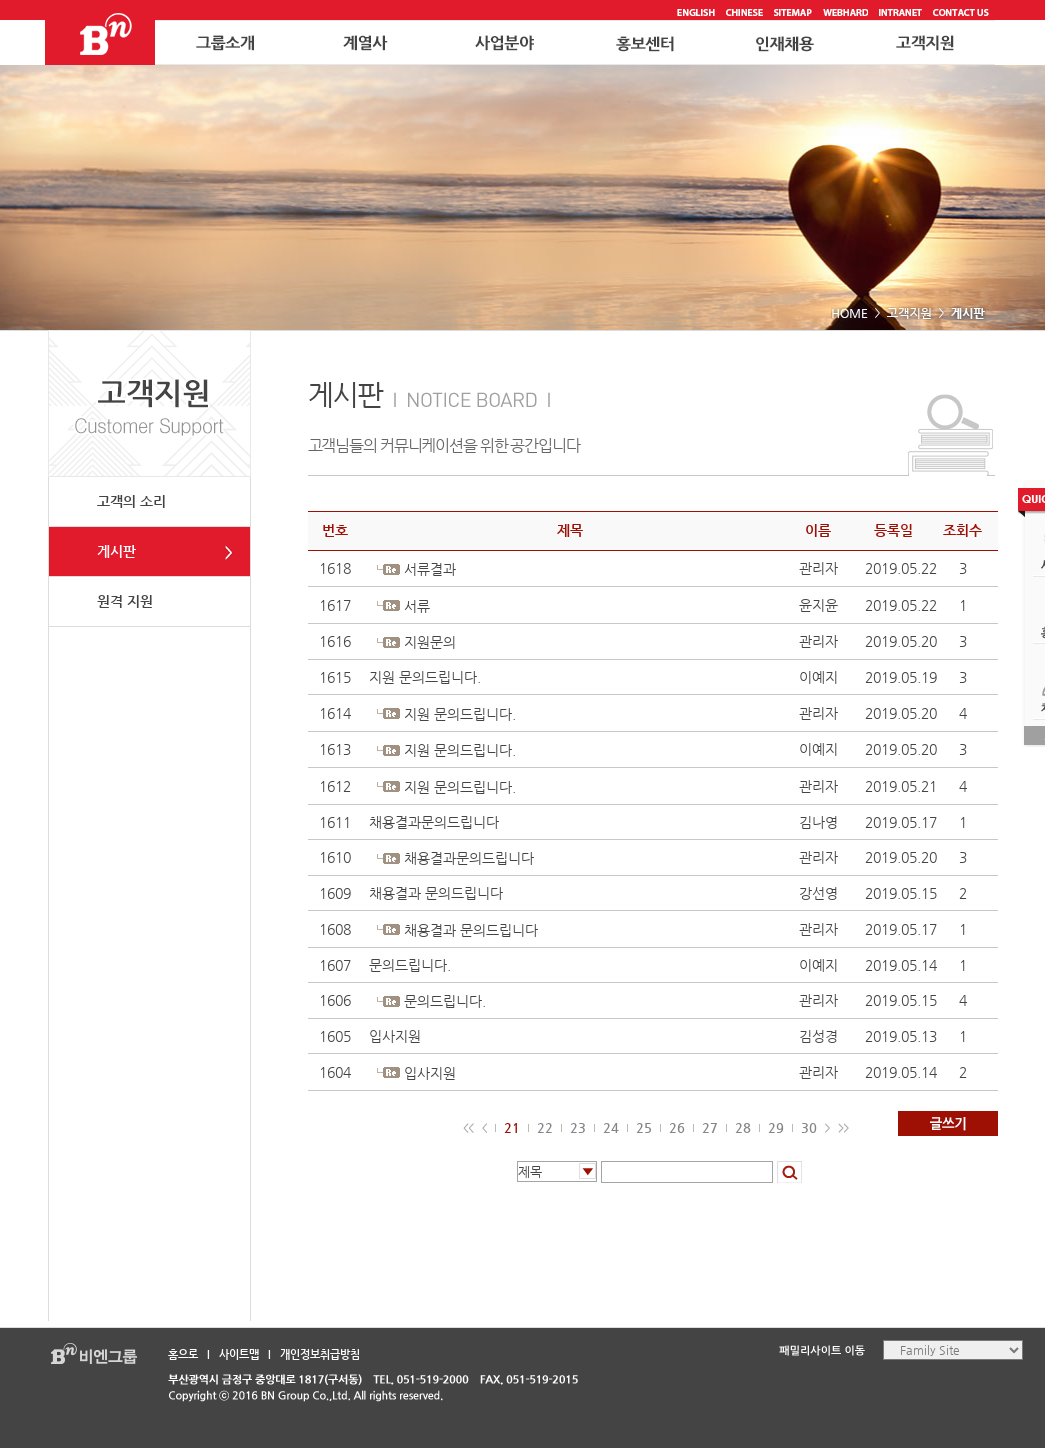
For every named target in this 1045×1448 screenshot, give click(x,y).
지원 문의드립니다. (425, 677)
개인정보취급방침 (320, 1354)
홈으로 (183, 1354)
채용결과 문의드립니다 (436, 893)
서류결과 (430, 569)
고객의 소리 (131, 501)
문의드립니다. (410, 965)
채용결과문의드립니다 (434, 822)
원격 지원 (125, 601)
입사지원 (395, 1036)
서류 (417, 606)
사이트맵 (239, 1354)
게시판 (116, 551)
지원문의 (430, 642)
